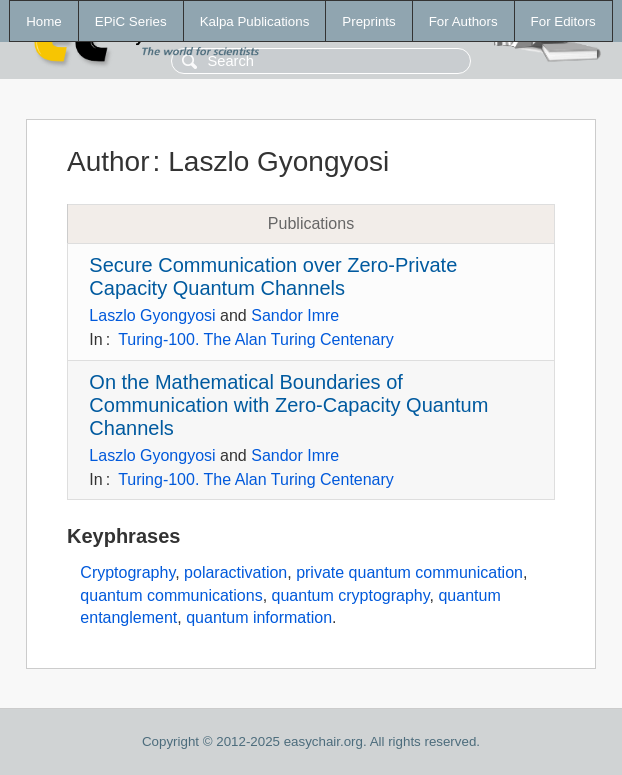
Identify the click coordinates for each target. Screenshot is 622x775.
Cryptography (127, 572)
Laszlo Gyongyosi (152, 315)
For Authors (463, 21)
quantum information (259, 617)
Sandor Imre (295, 315)
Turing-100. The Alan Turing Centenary (256, 339)
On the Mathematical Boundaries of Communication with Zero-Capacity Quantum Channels (288, 405)
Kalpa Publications (255, 21)
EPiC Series (131, 21)
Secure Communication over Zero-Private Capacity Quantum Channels (273, 276)
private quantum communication (409, 572)
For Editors (563, 21)
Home (44, 21)
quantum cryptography (351, 595)
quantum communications (171, 595)
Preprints (368, 21)
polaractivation (235, 572)
